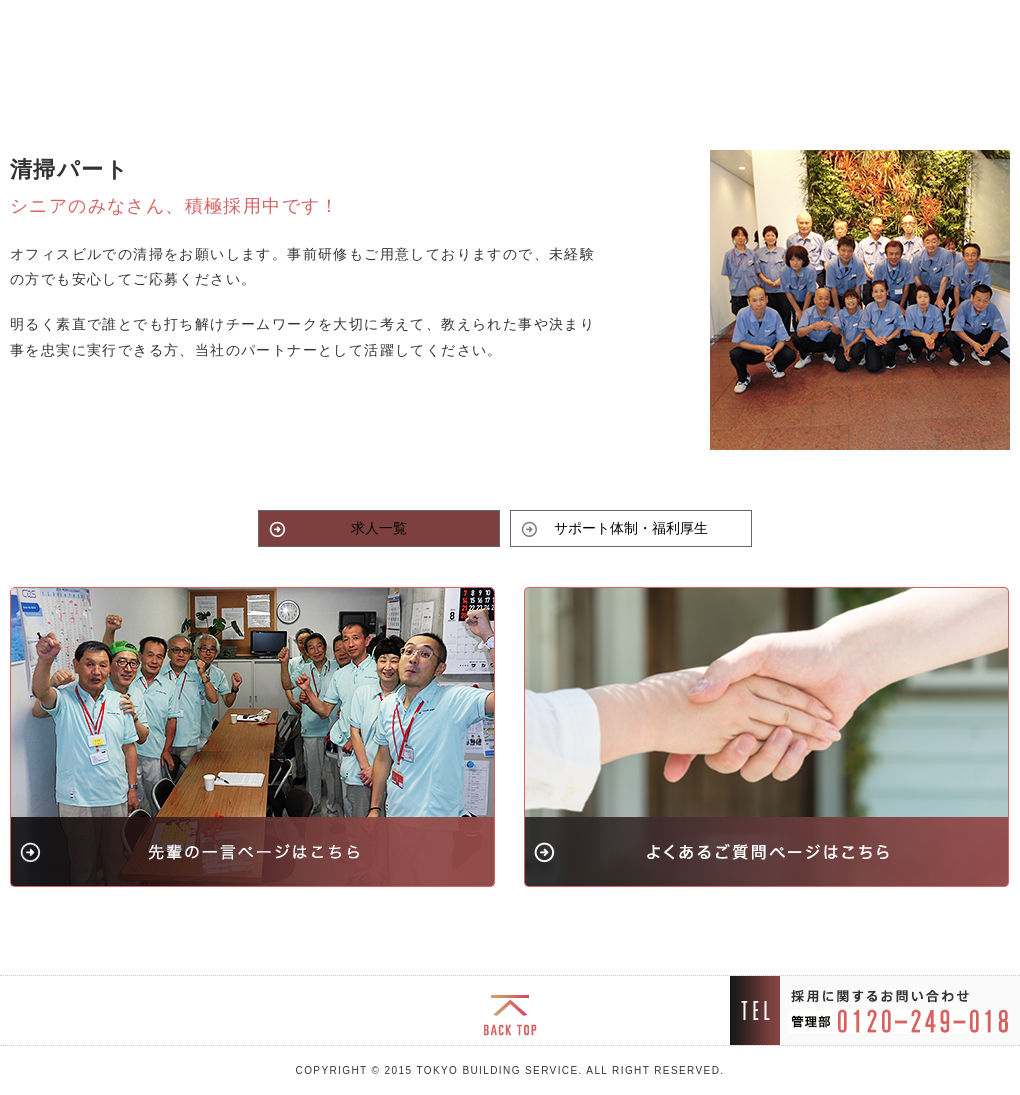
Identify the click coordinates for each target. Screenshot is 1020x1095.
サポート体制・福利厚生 (631, 528)
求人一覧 (379, 528)
